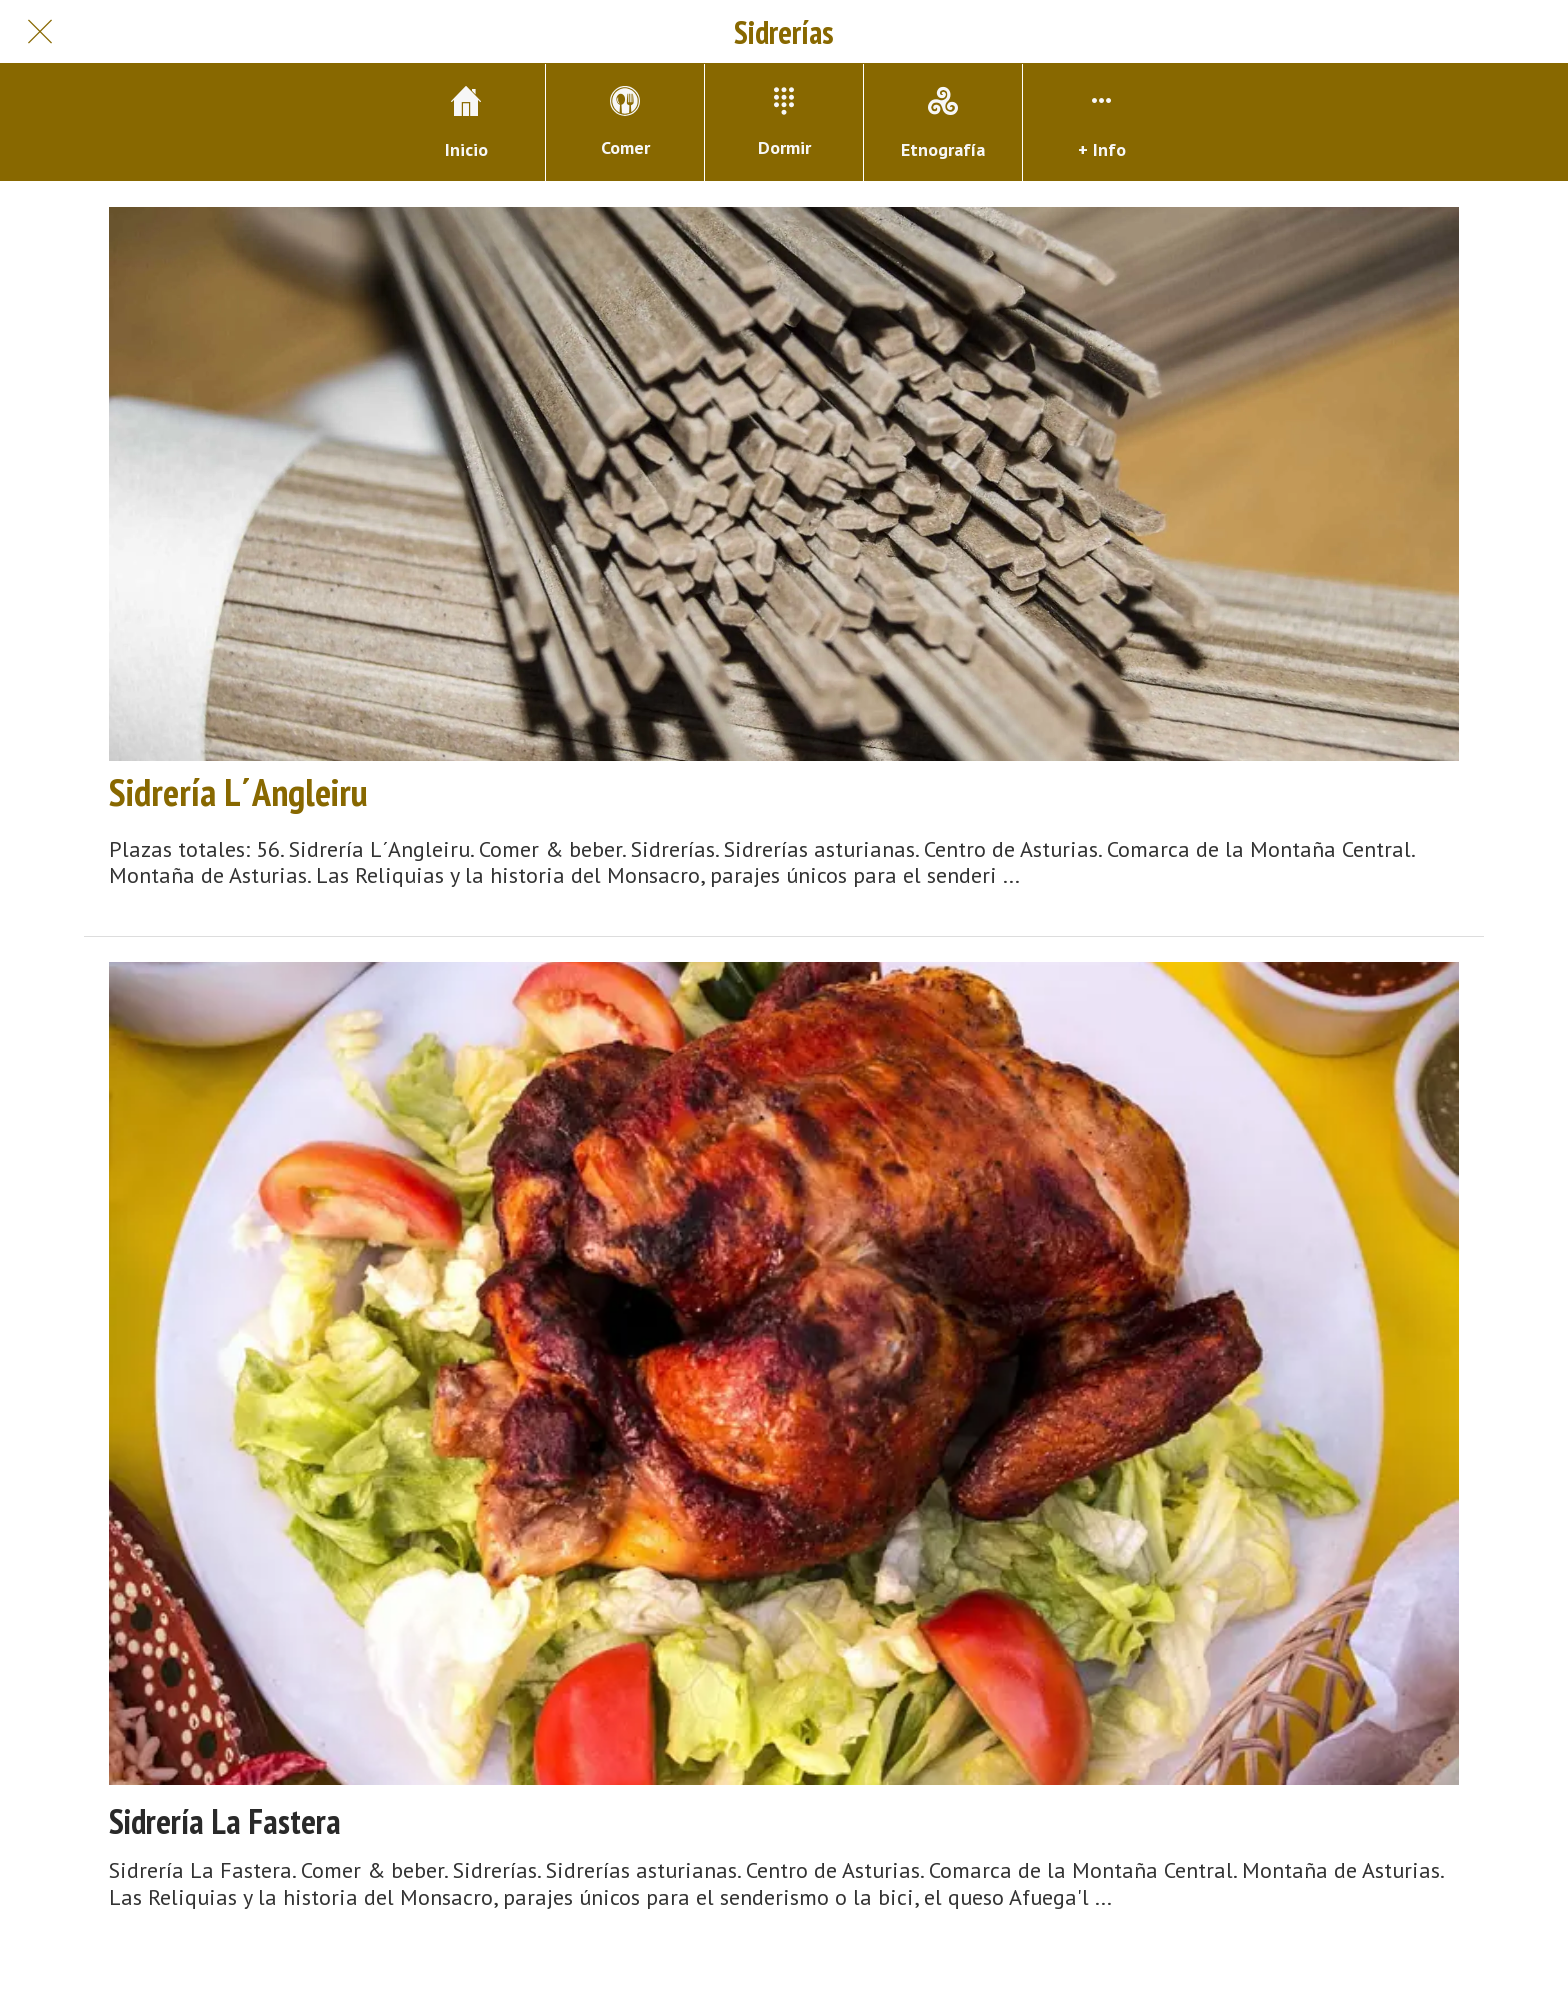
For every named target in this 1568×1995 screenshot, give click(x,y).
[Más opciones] (1102, 122)
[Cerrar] (40, 32)
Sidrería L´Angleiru (238, 792)
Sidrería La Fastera (225, 1821)
